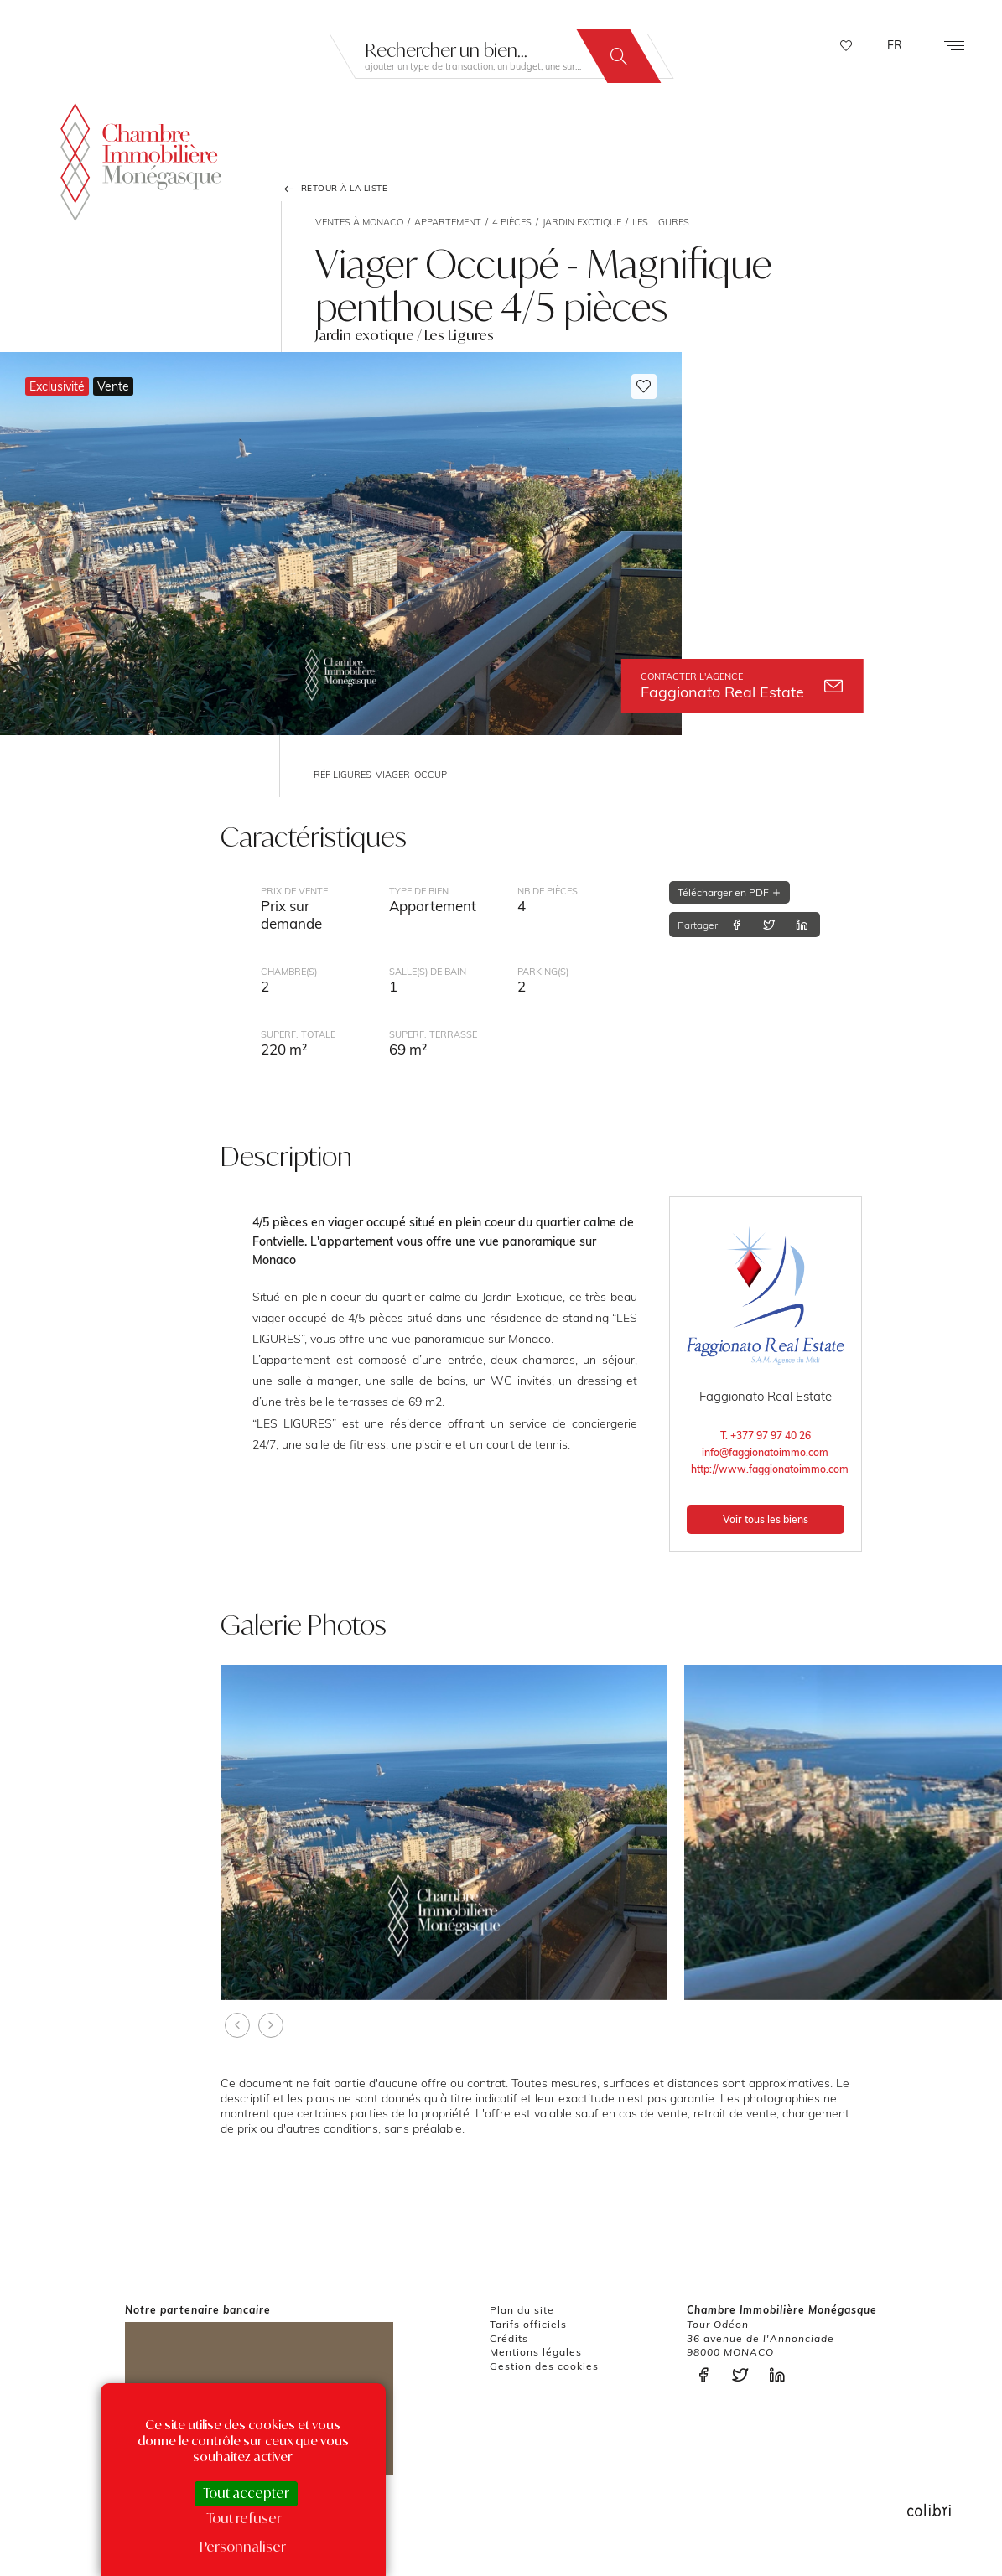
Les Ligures (660, 222)
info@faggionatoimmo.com (765, 1452)
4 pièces (512, 222)
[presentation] (237, 2025)
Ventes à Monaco (359, 222)
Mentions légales (536, 2351)
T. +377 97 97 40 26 (765, 1435)
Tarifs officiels (528, 2324)
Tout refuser (244, 2518)
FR (894, 45)
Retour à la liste (334, 188)
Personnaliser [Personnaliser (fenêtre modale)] (243, 2546)
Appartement (447, 222)
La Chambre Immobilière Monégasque (140, 162)
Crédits (509, 2338)
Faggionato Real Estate (742, 686)
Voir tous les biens (765, 1519)
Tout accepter (246, 2493)
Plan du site (522, 2310)
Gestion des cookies (544, 2366)
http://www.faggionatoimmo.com (767, 1469)
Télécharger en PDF (729, 892)
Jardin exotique (582, 222)
